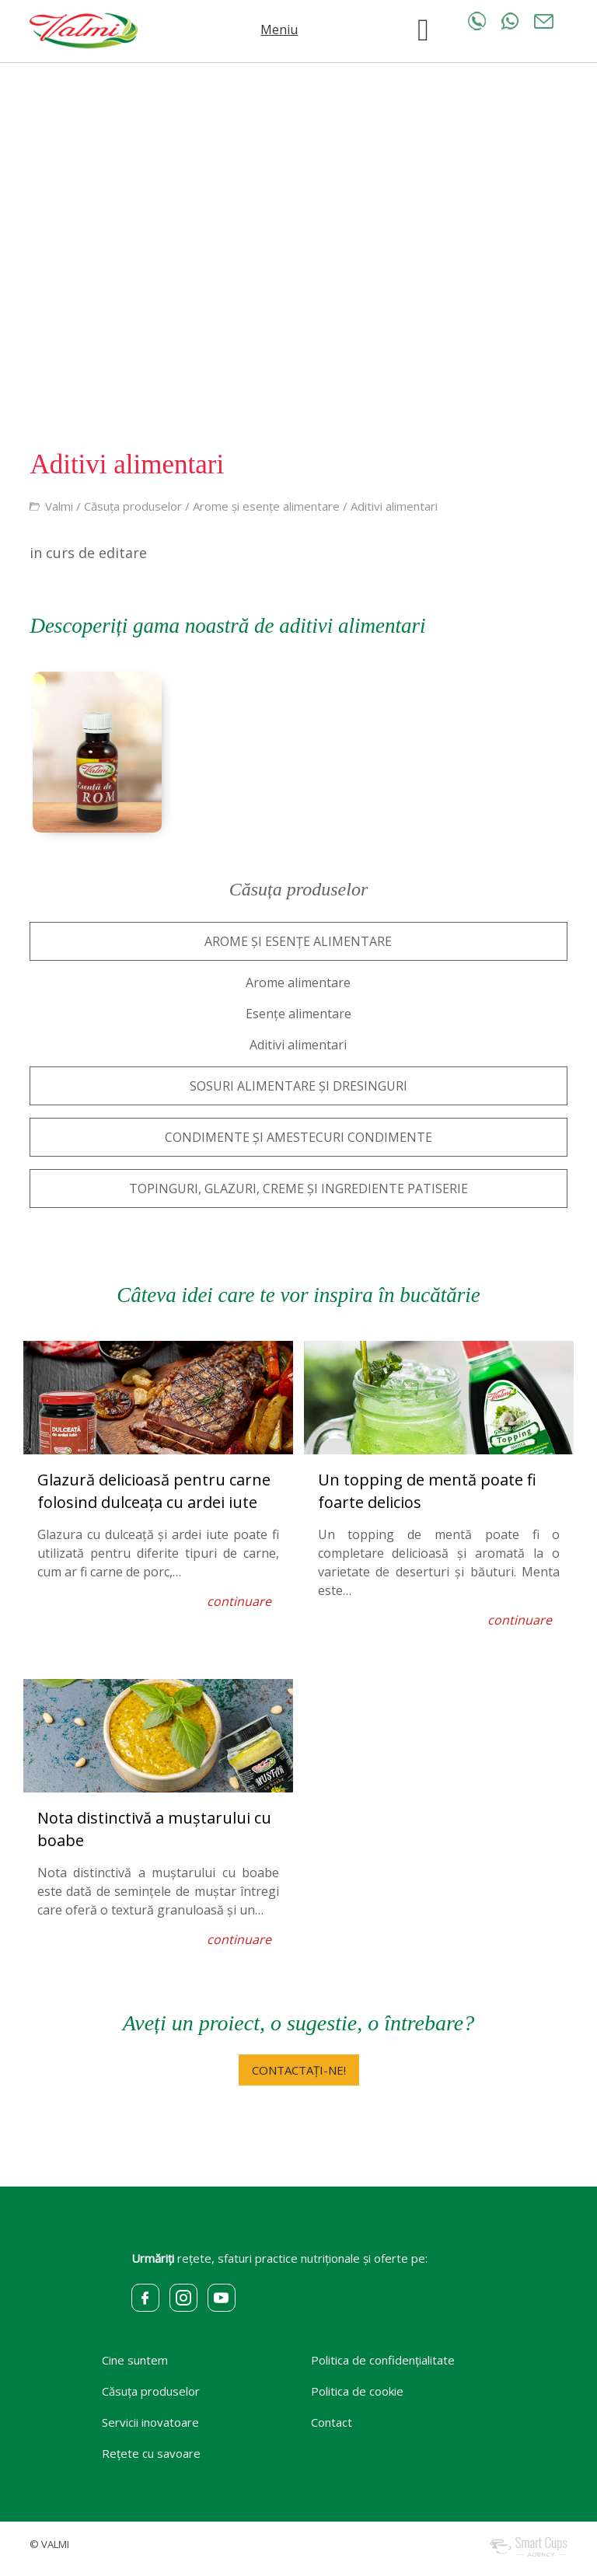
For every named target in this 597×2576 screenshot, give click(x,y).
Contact (331, 2422)
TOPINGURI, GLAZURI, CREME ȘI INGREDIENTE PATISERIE (298, 1188)
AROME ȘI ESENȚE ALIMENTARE (298, 941)
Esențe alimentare (298, 1013)
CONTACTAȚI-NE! (299, 2070)
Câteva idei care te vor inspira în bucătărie (298, 1295)
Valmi (59, 506)
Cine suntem (135, 2360)
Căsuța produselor (133, 506)
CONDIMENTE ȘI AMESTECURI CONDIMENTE (298, 1137)
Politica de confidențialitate (383, 2360)
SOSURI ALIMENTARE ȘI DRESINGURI (298, 1085)
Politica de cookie (357, 2391)
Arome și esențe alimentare (266, 506)
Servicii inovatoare (150, 2422)
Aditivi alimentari (394, 506)
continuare (239, 1601)
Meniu (279, 29)
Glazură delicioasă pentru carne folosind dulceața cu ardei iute (154, 1491)
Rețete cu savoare (151, 2453)
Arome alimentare (298, 982)
